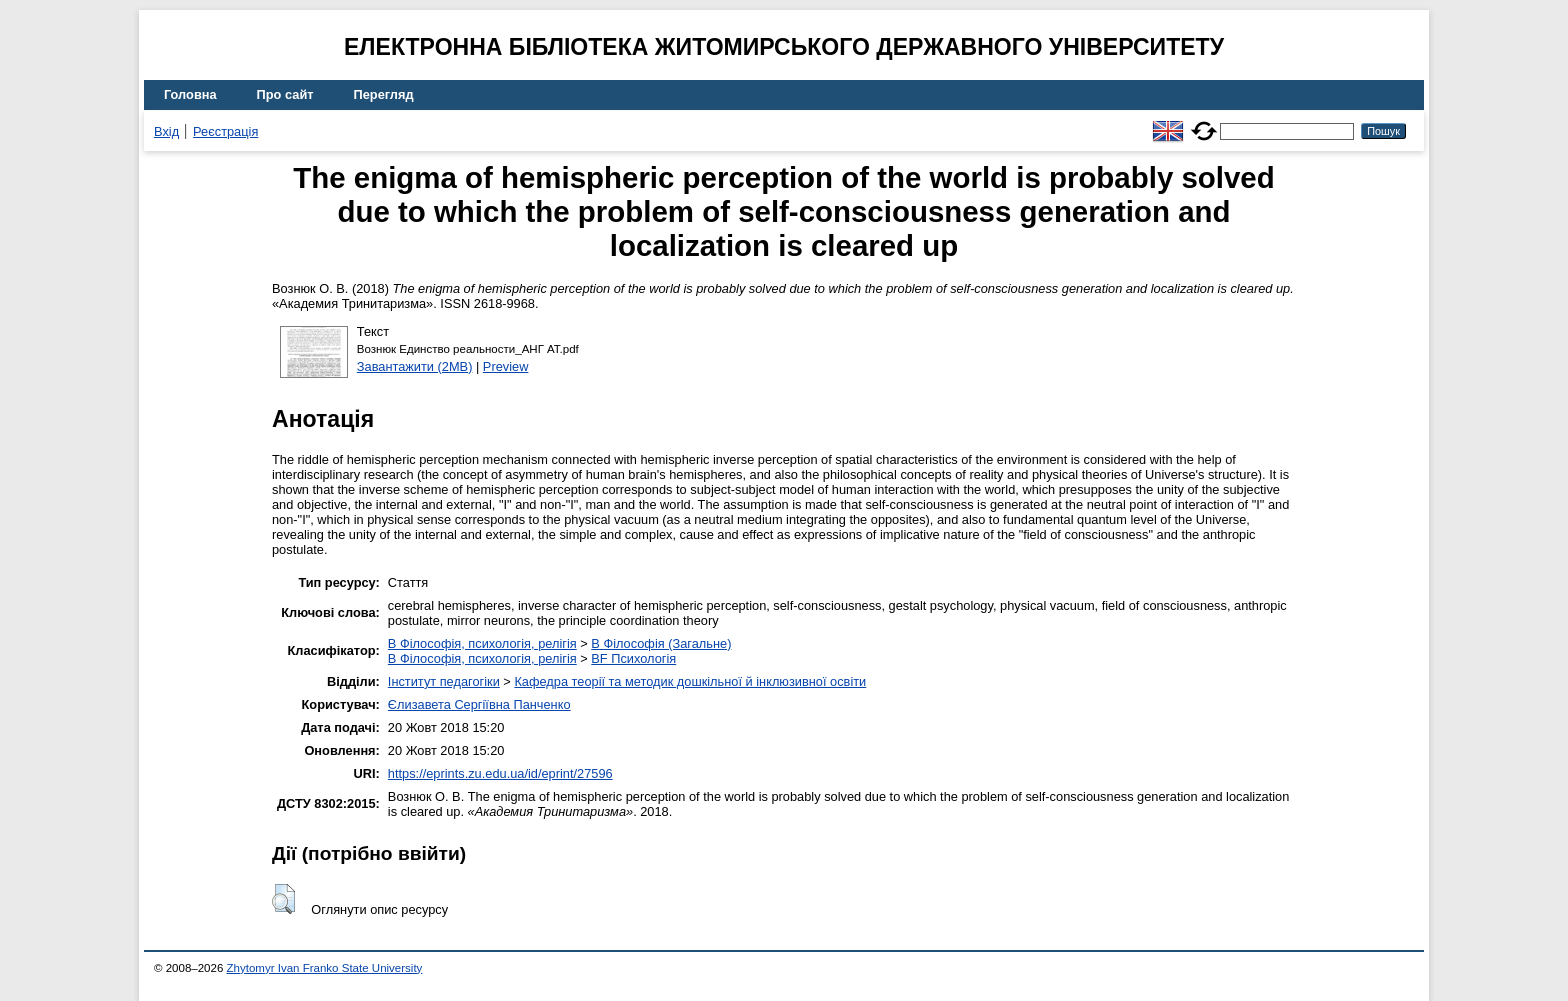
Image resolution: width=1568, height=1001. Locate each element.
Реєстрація (225, 131)
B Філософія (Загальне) (661, 643)
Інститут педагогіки (444, 681)
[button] (283, 899)
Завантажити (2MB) (415, 366)
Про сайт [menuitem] (285, 94)
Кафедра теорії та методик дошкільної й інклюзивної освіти (690, 681)
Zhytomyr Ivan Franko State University (325, 968)
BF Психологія (633, 658)
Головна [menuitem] (190, 94)
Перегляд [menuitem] (384, 94)
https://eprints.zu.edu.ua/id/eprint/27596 (500, 773)
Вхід (166, 131)
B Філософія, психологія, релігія (482, 643)
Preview (506, 366)
